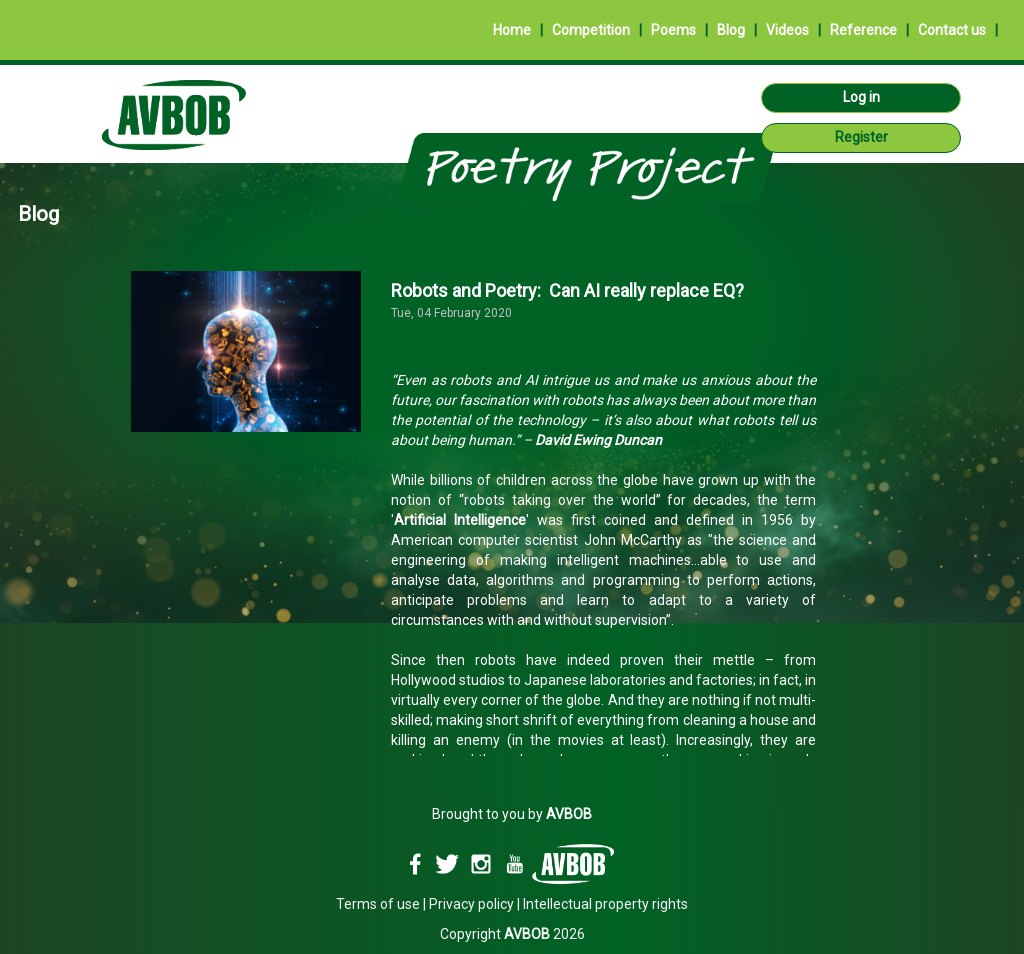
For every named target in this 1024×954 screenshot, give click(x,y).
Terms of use (378, 904)
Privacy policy (471, 904)
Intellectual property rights (605, 904)
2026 (544, 934)
